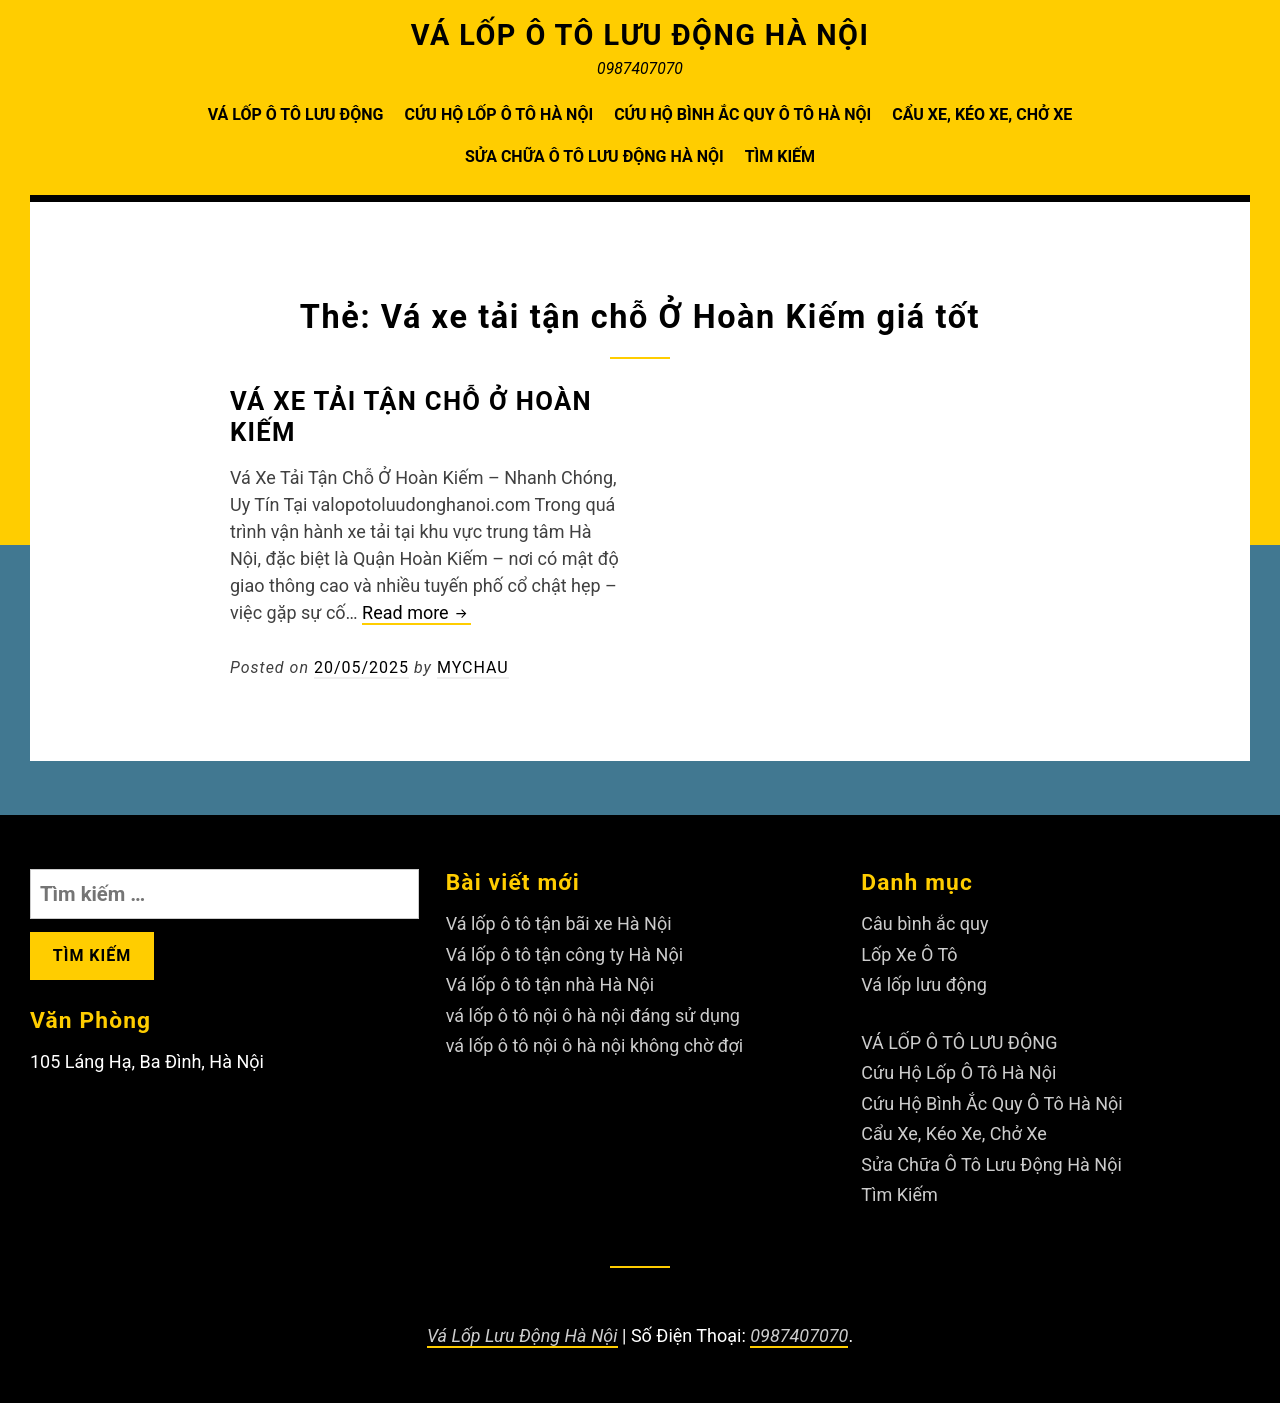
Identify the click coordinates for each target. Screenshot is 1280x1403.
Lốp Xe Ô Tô (909, 954)
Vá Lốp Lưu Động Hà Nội (522, 1335)
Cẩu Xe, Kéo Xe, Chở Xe (982, 114)
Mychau (473, 667)
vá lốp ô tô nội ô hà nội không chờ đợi (595, 1045)
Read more (416, 613)
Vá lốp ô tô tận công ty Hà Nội (564, 954)
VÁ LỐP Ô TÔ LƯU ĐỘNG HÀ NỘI (640, 35)
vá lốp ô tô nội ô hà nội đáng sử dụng (593, 1015)
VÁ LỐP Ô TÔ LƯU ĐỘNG (296, 114)
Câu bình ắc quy (924, 923)
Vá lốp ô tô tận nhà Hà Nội (550, 984)
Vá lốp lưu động (924, 984)
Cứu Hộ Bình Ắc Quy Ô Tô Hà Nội (742, 114)
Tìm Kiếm (780, 156)
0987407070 (799, 1335)
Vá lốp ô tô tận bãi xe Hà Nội (559, 923)
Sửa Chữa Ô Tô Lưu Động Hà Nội (594, 156)
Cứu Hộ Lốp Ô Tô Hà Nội (498, 114)
